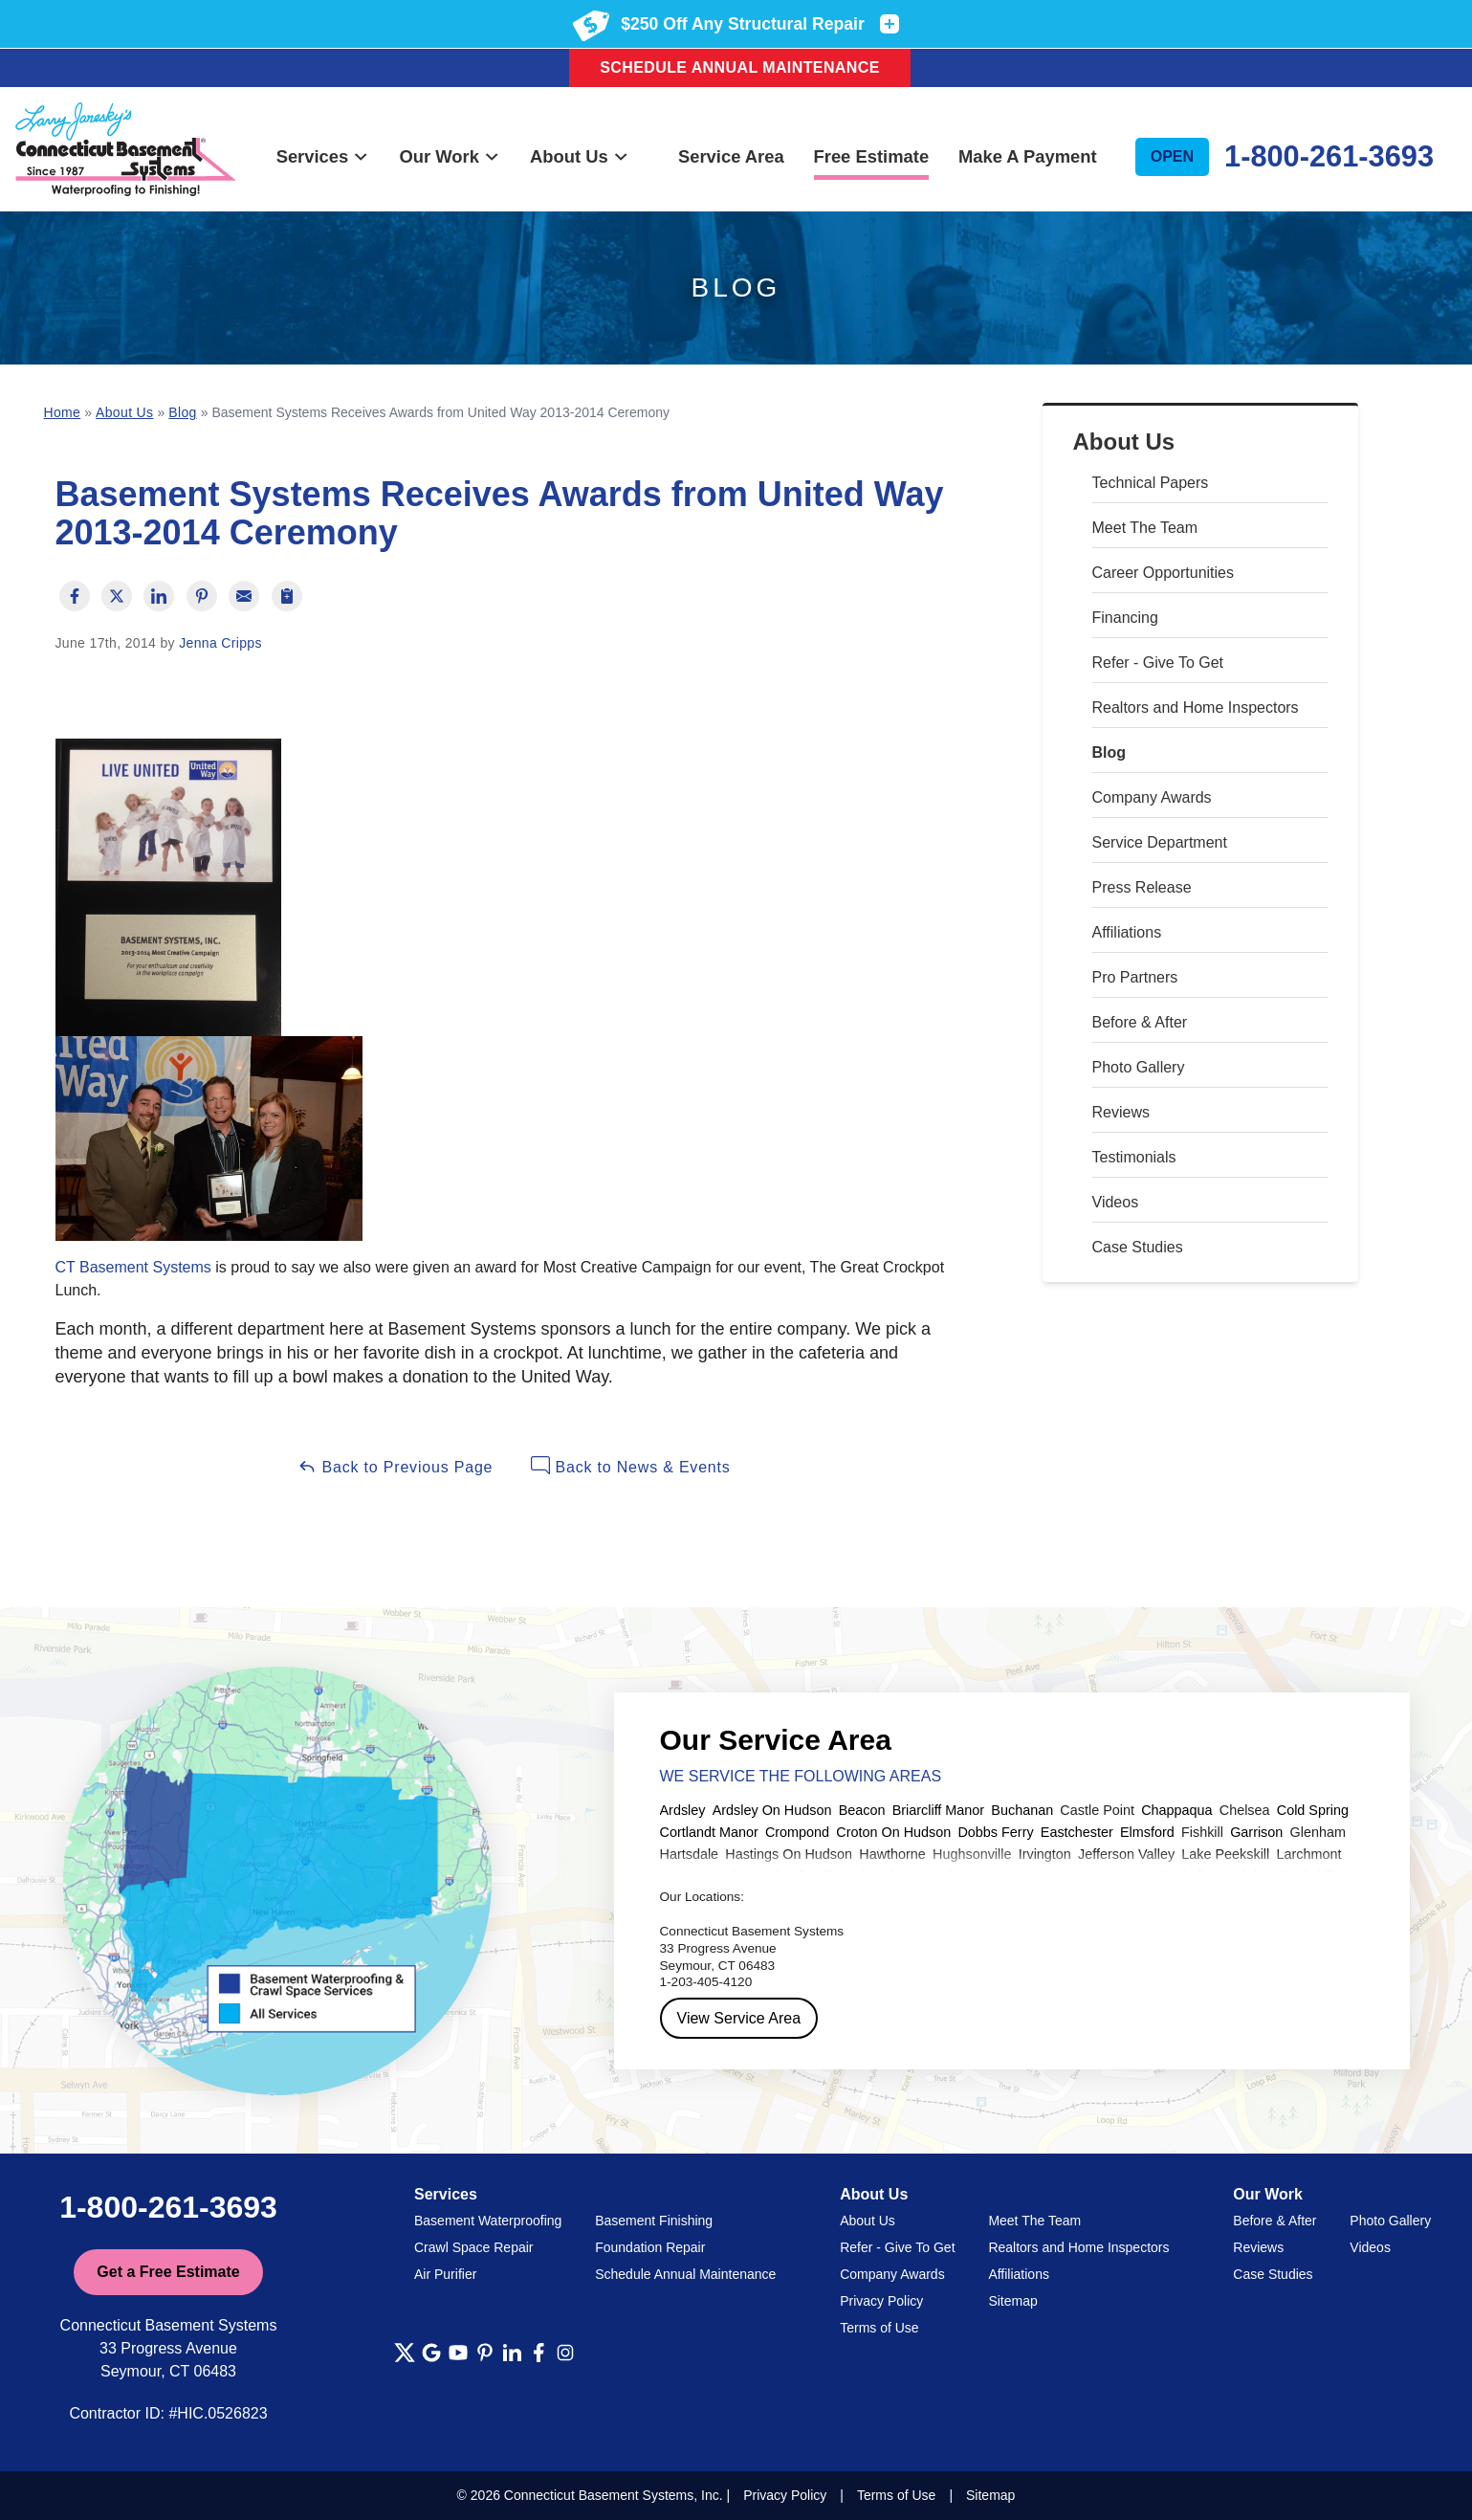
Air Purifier (445, 2274)
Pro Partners (1135, 977)
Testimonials (1134, 1157)
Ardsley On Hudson (772, 1810)
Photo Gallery (1138, 1067)
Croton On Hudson (893, 1832)
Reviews (1121, 1112)
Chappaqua (1176, 1810)
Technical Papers (1150, 483)
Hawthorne (892, 1854)
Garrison (1256, 1832)
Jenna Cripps (220, 643)
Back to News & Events (630, 1465)
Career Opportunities (1163, 572)
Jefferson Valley (1126, 1854)
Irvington (1045, 1854)
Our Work (449, 156)
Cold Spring (1313, 1810)
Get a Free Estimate (168, 2272)
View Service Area (739, 2018)
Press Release (1142, 887)
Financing (1125, 617)
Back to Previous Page (395, 1465)
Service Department (1159, 842)
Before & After (1140, 1022)
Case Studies (1137, 1247)
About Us (579, 156)
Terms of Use (879, 2327)
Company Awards (1152, 797)
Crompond (797, 1832)
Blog (1109, 752)
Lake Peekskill (1225, 1854)
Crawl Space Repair (474, 2247)
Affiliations (1127, 932)
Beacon (862, 1810)
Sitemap (1012, 2301)
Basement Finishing (654, 2220)
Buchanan (1022, 1810)
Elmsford (1147, 1832)
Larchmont (1308, 1854)
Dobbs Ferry (995, 1832)
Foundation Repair (650, 2247)
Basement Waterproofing (487, 2220)
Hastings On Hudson (788, 1854)
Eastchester (1077, 1832)
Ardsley (683, 1810)
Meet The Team (1145, 527)
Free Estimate (872, 156)
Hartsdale (689, 1854)
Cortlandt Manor (709, 1832)
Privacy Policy (881, 2301)
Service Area (731, 156)
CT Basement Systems (133, 1267)
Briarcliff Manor (938, 1810)
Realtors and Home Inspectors (1195, 707)
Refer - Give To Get (1158, 662)
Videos (1115, 1202)
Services (323, 156)
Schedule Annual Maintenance (740, 67)
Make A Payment (1027, 156)
